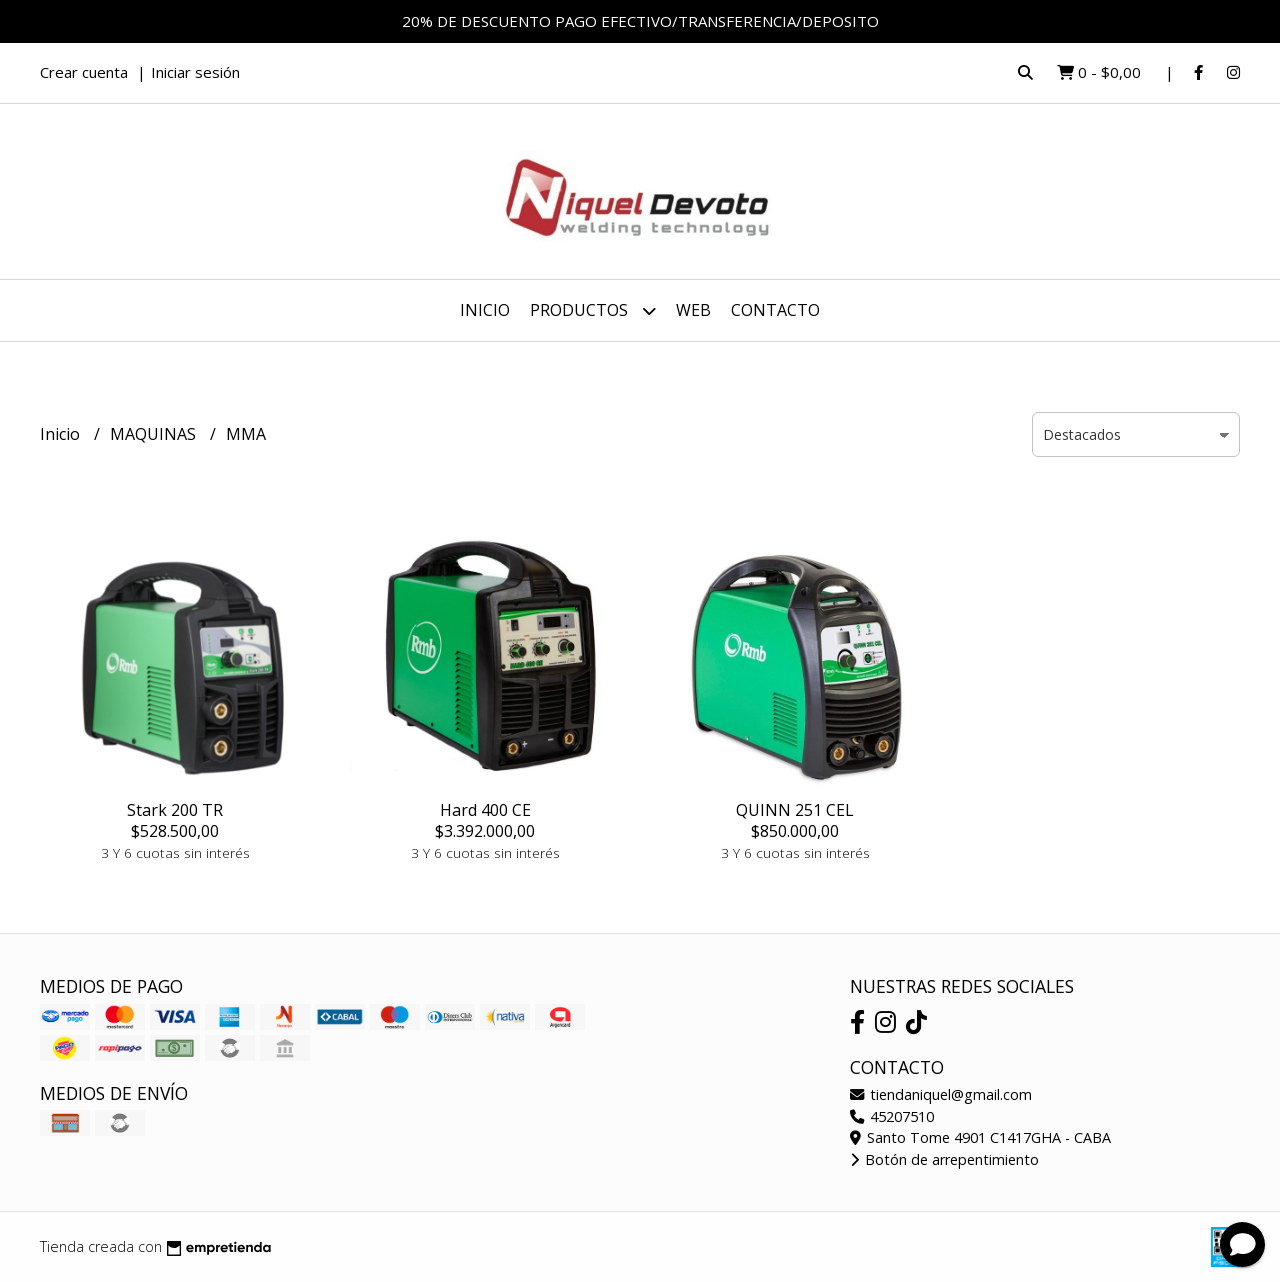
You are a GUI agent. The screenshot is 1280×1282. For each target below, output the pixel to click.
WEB (693, 310)
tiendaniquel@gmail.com (941, 1094)
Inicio (485, 310)
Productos (593, 310)
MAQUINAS (155, 434)
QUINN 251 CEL (795, 810)
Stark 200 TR (175, 810)
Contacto (775, 310)
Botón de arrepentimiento (944, 1159)
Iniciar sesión (195, 72)
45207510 (892, 1116)
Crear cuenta (84, 72)
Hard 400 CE (485, 810)
